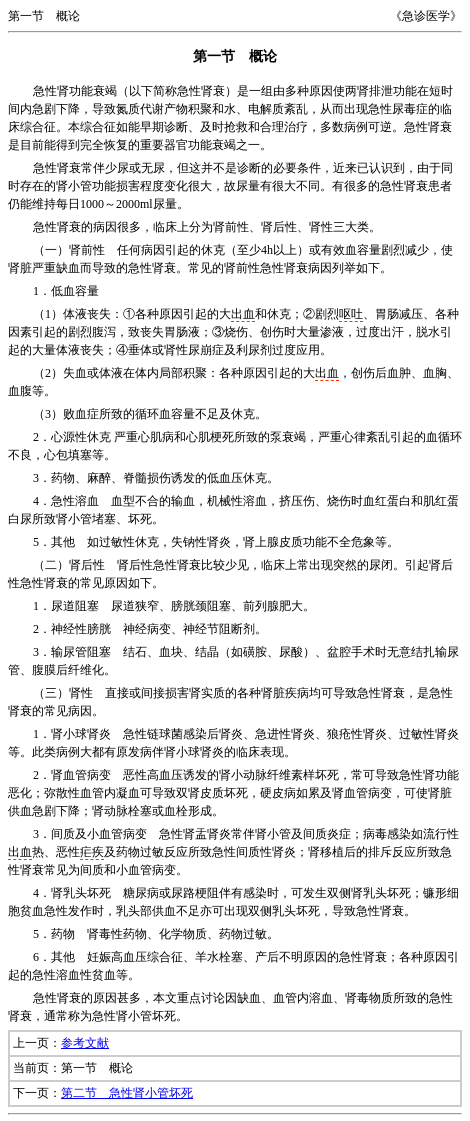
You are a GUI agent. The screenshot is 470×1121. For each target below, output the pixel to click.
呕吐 (351, 314)
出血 (243, 314)
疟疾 (92, 852)
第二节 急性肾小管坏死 (127, 1093)
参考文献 (85, 1043)
